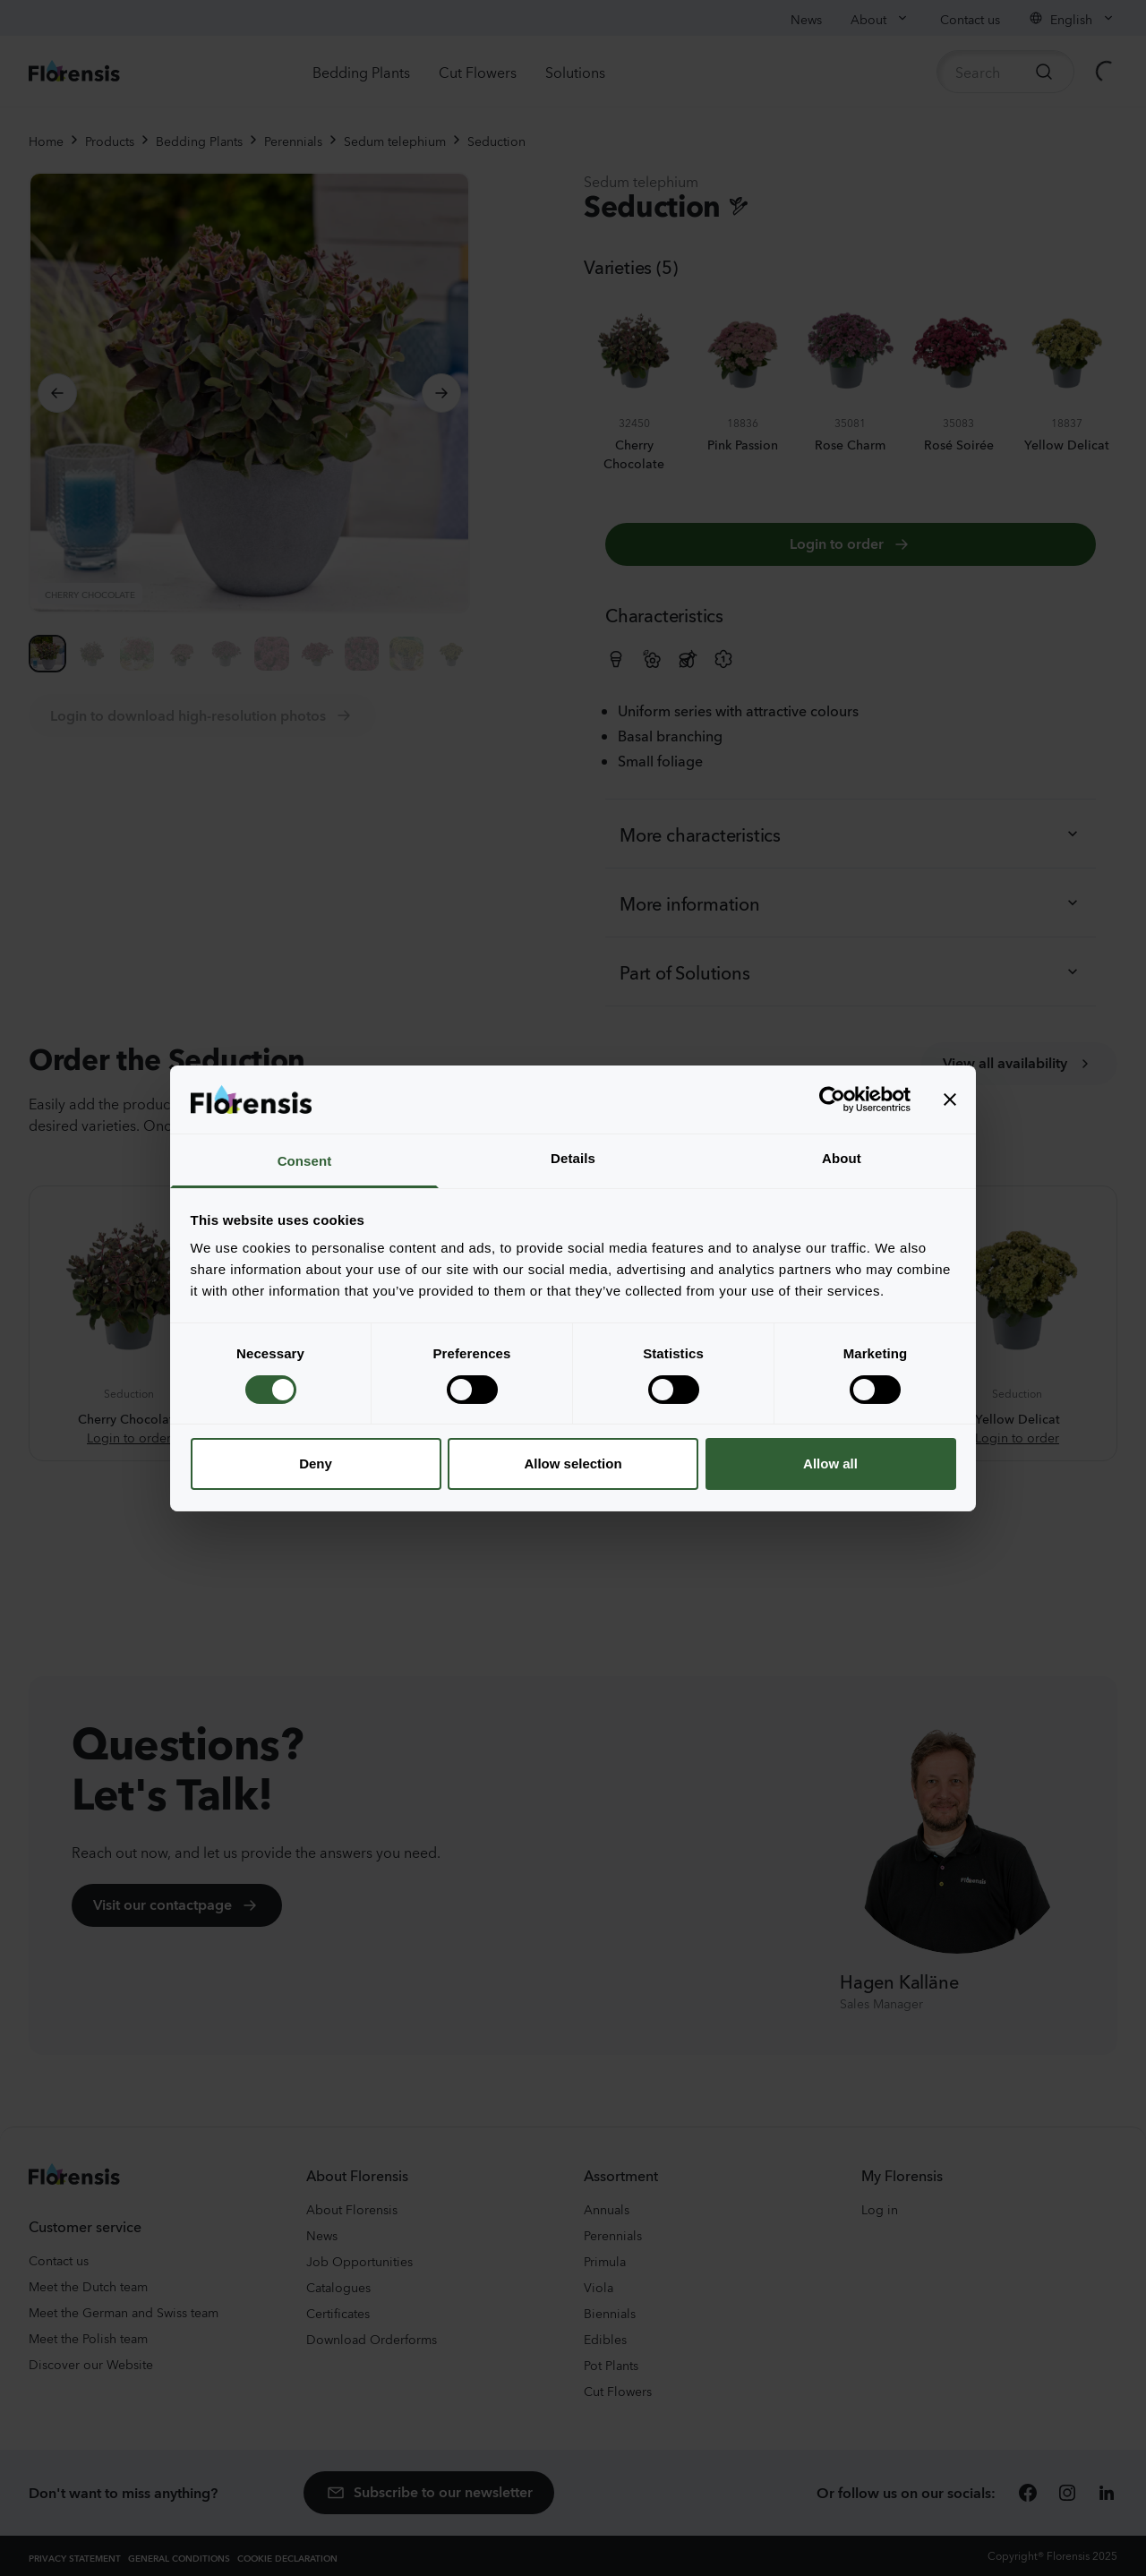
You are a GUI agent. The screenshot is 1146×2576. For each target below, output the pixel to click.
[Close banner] (950, 1099)
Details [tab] (573, 1158)
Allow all (830, 1463)
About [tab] (841, 1158)
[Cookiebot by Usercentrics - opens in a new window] (832, 1099)
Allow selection (572, 1463)
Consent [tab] (305, 1160)
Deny (315, 1463)
